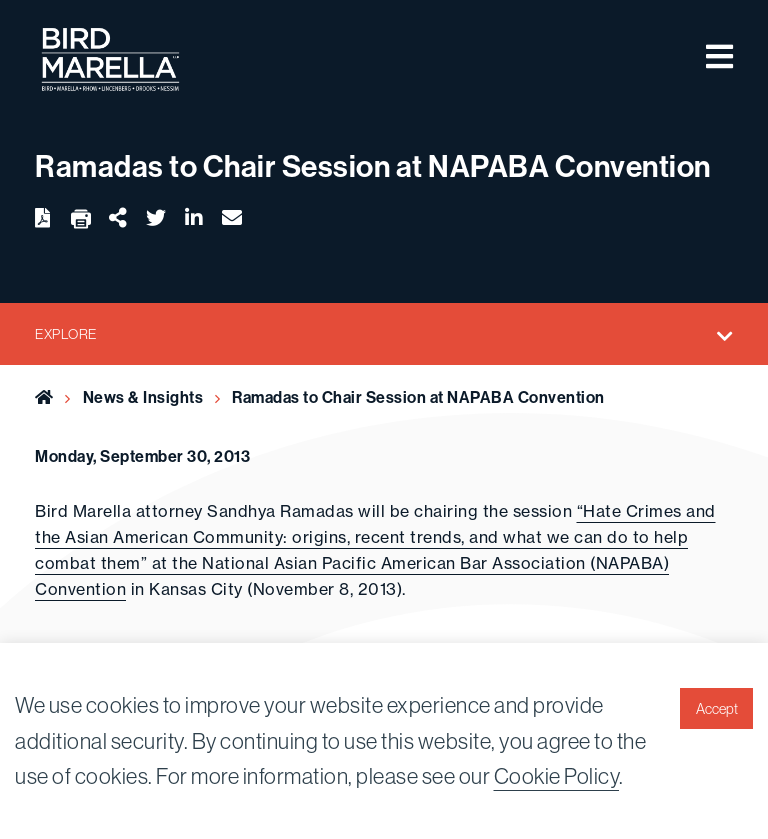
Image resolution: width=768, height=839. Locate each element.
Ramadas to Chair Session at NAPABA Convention (418, 397)
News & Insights (143, 397)
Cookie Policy (557, 776)
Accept (717, 709)
